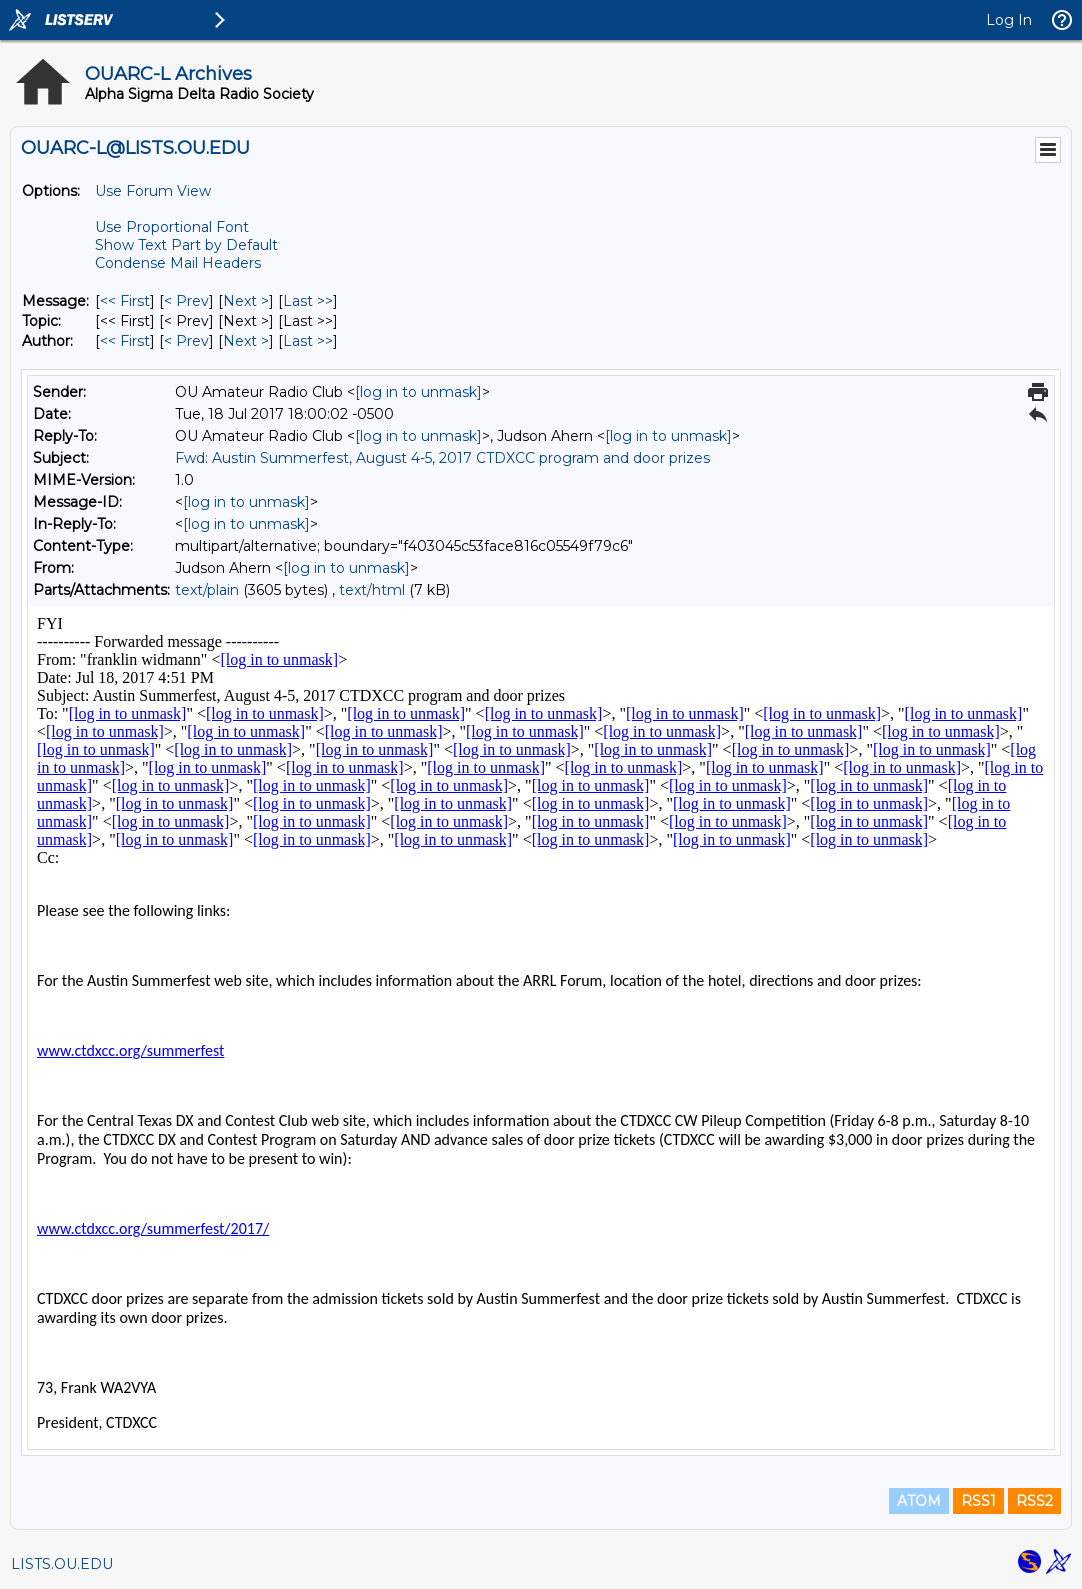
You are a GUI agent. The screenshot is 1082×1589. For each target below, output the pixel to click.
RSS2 (1034, 1501)
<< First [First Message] (125, 301)
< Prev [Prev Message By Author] (186, 341)
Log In (1009, 20)
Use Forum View (153, 191)
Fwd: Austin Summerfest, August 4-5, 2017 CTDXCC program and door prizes (442, 458)
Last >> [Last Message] (308, 301)
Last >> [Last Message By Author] (308, 341)
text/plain (207, 590)
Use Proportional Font (172, 227)
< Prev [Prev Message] (186, 301)
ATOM (919, 1501)
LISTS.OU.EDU (62, 1564)
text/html (372, 590)
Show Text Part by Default (186, 245)
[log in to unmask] (418, 392)
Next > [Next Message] (246, 301)
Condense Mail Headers (178, 263)
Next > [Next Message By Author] (246, 341)
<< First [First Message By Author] (125, 341)
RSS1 (978, 1501)
